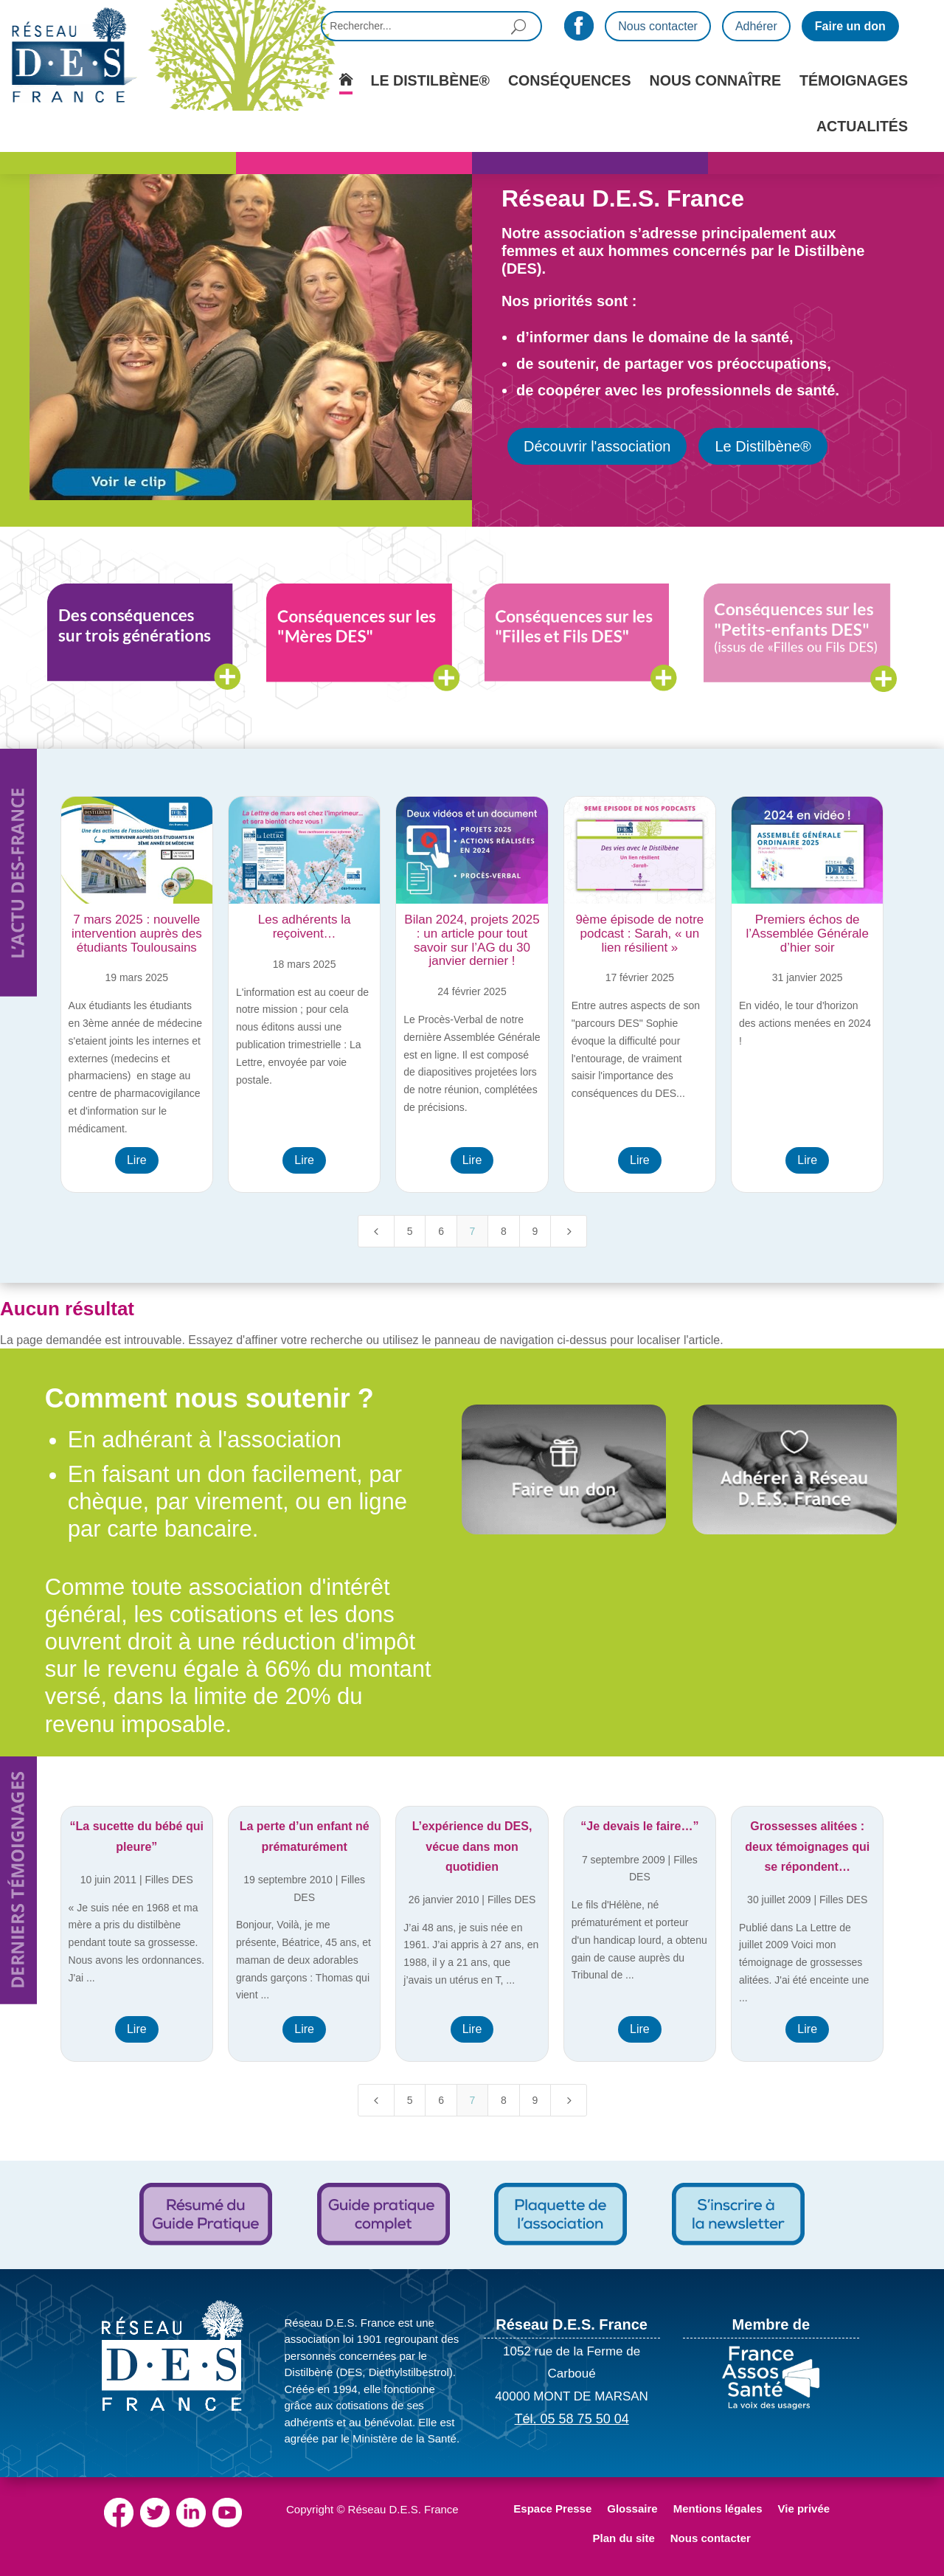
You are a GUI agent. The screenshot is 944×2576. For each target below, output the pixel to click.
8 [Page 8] (504, 1231)
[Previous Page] (376, 1231)
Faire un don (850, 26)
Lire (137, 1160)
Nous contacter (658, 26)
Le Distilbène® (763, 446)
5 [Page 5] (410, 1231)
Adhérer (756, 26)
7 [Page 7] (473, 1231)
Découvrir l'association (597, 446)
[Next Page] (568, 1231)
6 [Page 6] (441, 1231)
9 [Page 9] (535, 1231)
